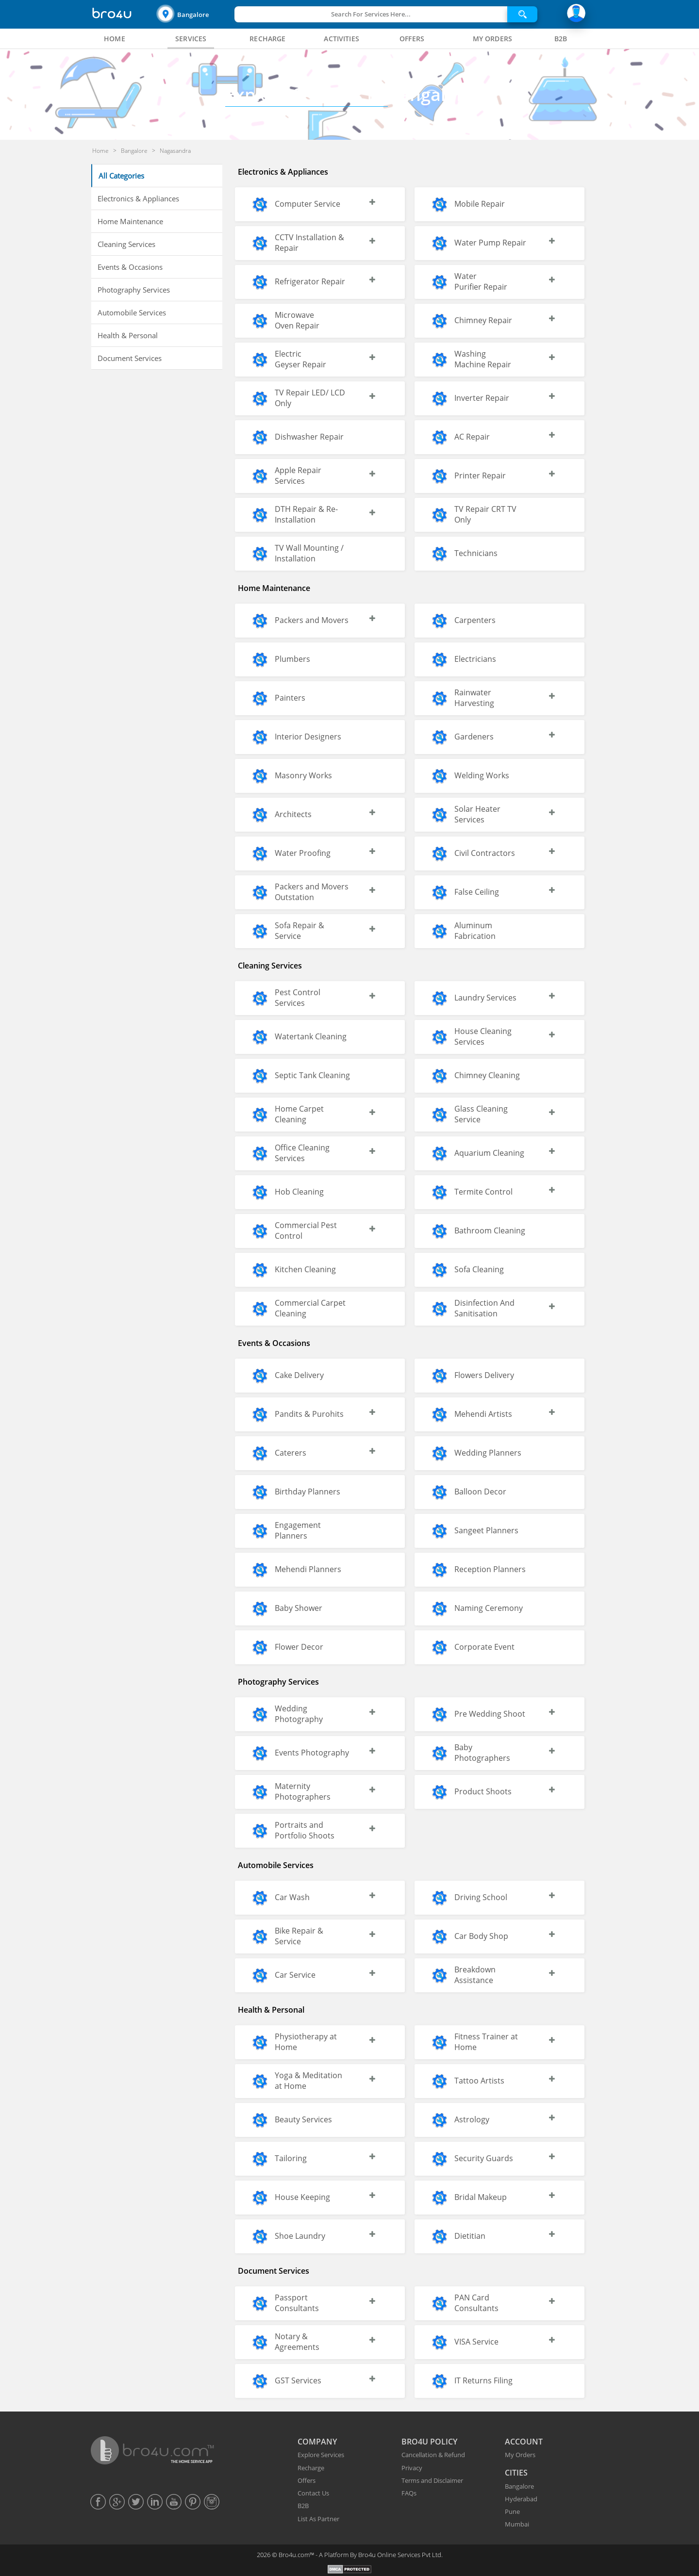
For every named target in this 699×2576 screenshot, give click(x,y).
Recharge (311, 2467)
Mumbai (517, 2524)
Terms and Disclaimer (432, 2480)
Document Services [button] (130, 358)
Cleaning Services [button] (126, 244)
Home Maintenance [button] (130, 221)
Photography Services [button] (134, 290)
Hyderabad (521, 2498)
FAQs (408, 2493)
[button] (194, 14)
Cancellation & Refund (433, 2454)
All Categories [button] (121, 175)
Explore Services (321, 2454)
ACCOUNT (524, 2441)
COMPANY (317, 2441)
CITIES (516, 2472)
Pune (512, 2511)
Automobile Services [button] (132, 312)
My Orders (520, 2454)
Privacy (411, 2467)
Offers (307, 2480)
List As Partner (318, 2518)
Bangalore (193, 14)
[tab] (114, 38)
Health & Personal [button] (128, 335)
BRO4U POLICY (429, 2441)
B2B (303, 2505)
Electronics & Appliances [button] (138, 198)
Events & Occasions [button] (130, 267)
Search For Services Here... (371, 14)
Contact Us (313, 2493)
